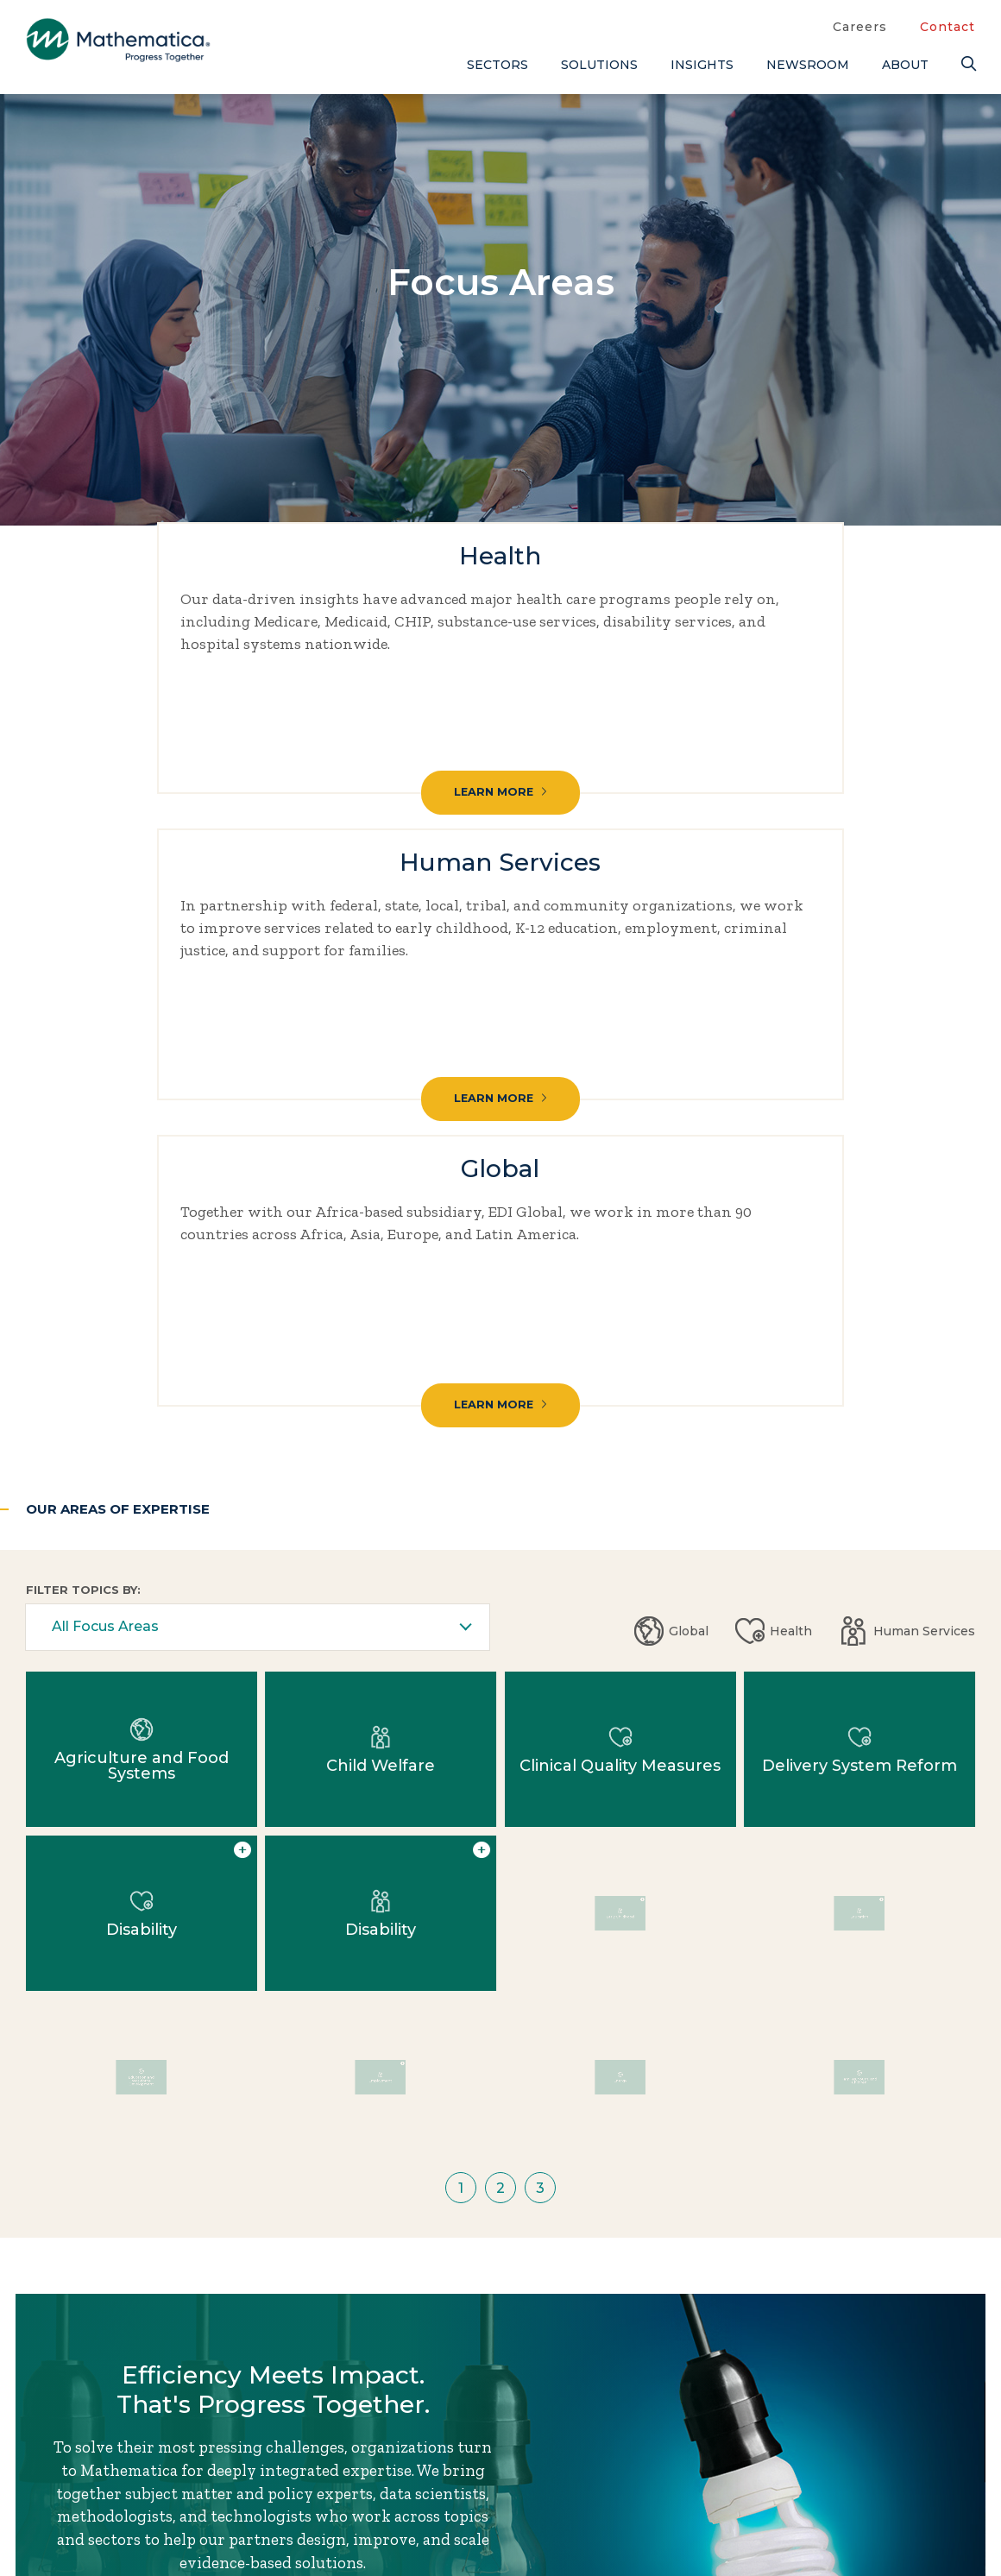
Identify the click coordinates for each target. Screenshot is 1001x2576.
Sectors (497, 64)
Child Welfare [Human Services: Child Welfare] (380, 1144)
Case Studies (861, 2441)
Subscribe (102, 2523)
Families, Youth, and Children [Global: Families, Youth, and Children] (859, 1472)
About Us (575, 2413)
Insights (701, 64)
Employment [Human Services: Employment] (380, 1472)
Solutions (599, 64)
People (716, 2498)
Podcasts (846, 2555)
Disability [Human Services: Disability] (380, 1308)
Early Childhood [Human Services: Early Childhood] (620, 1308)
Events (716, 2469)
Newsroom (807, 64)
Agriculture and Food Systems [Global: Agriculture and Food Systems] (141, 1144)
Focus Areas (585, 2441)
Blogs (833, 2413)
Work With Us (281, 2058)
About (905, 64)
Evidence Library (878, 2498)
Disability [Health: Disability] (141, 1308)
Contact (947, 27)
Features (845, 2526)
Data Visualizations (888, 2469)
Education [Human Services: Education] (859, 1308)
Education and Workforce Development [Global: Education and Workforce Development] (141, 1472)
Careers (860, 27)
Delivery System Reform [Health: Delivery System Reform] (859, 1144)
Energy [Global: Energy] (620, 1472)
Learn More (174, 752)
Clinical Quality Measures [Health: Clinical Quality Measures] (620, 1144)
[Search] (968, 64)
